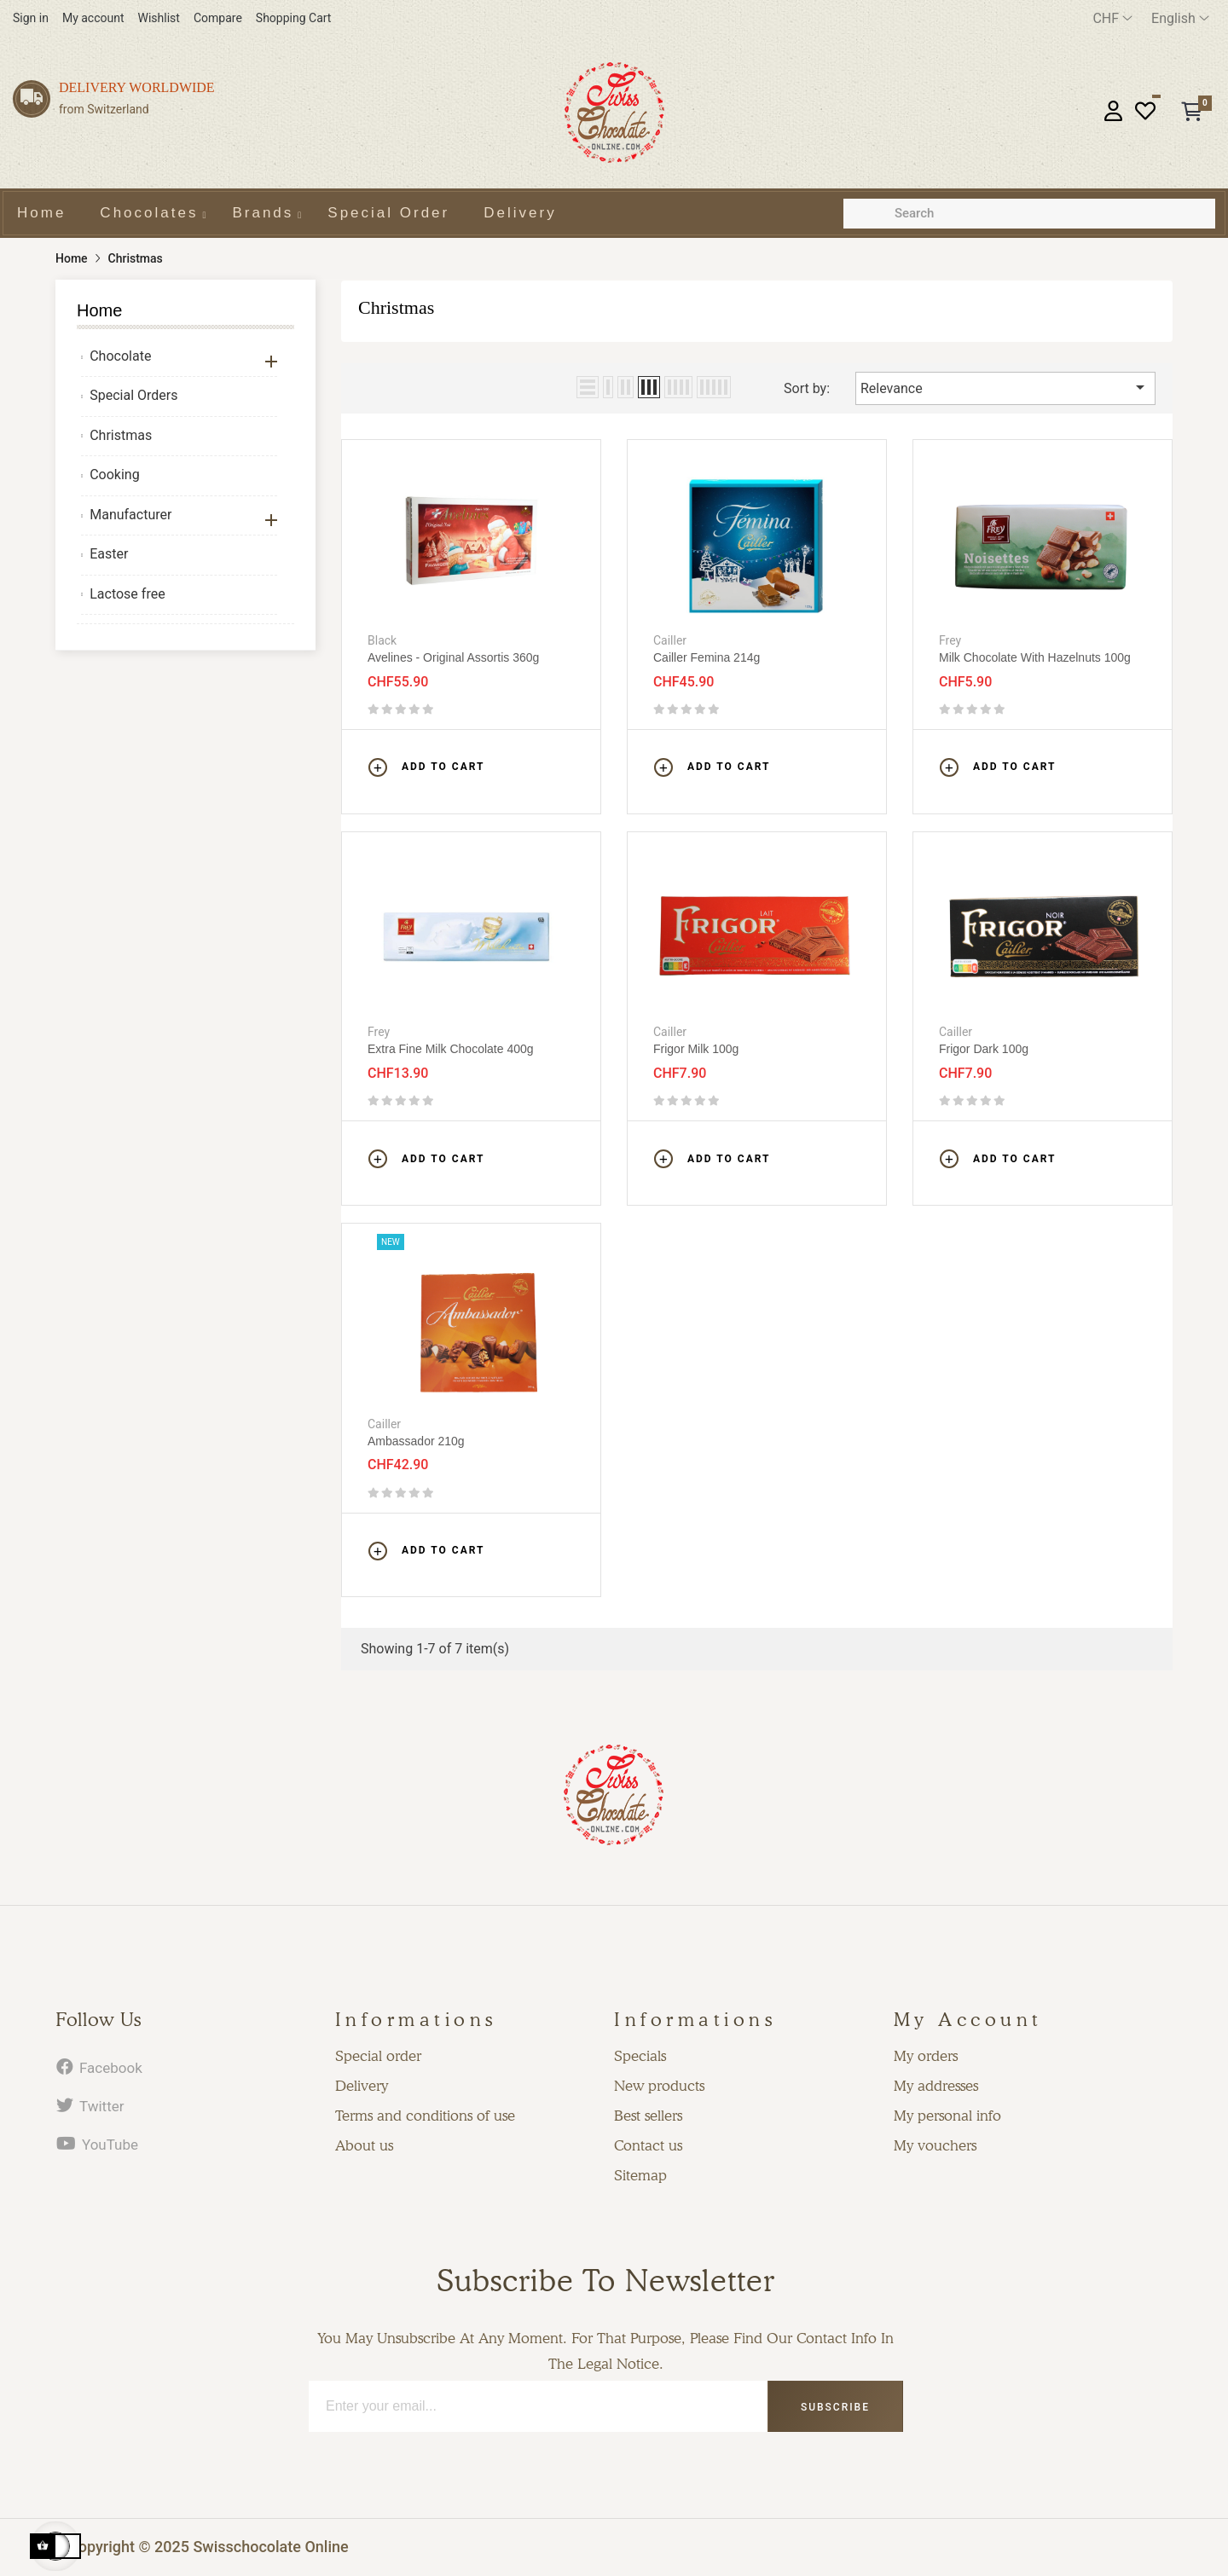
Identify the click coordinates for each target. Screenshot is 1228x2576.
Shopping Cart (294, 18)
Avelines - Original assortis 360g (453, 657)
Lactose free (127, 594)
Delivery (361, 2085)
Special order (378, 2055)
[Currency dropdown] (1112, 18)
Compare (218, 18)
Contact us (648, 2145)
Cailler (669, 640)
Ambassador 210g (416, 1441)
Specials (640, 2055)
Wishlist (159, 18)
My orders (926, 2055)
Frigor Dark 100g (983, 1049)
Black (382, 640)
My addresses (936, 2085)
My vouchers (935, 2145)
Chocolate (120, 356)
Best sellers (648, 2115)
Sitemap (640, 2175)
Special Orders (133, 395)
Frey (950, 640)
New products (659, 2085)
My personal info (947, 2115)
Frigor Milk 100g (696, 1049)
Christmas (121, 435)
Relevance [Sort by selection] (1005, 387)
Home (99, 310)
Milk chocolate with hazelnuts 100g (1035, 657)
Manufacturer (130, 515)
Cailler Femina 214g (706, 657)
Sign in (31, 18)
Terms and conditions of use (425, 2115)
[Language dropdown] (1180, 18)
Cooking (114, 474)
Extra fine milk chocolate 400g (451, 1049)
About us (364, 2145)
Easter (109, 554)
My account (93, 18)
